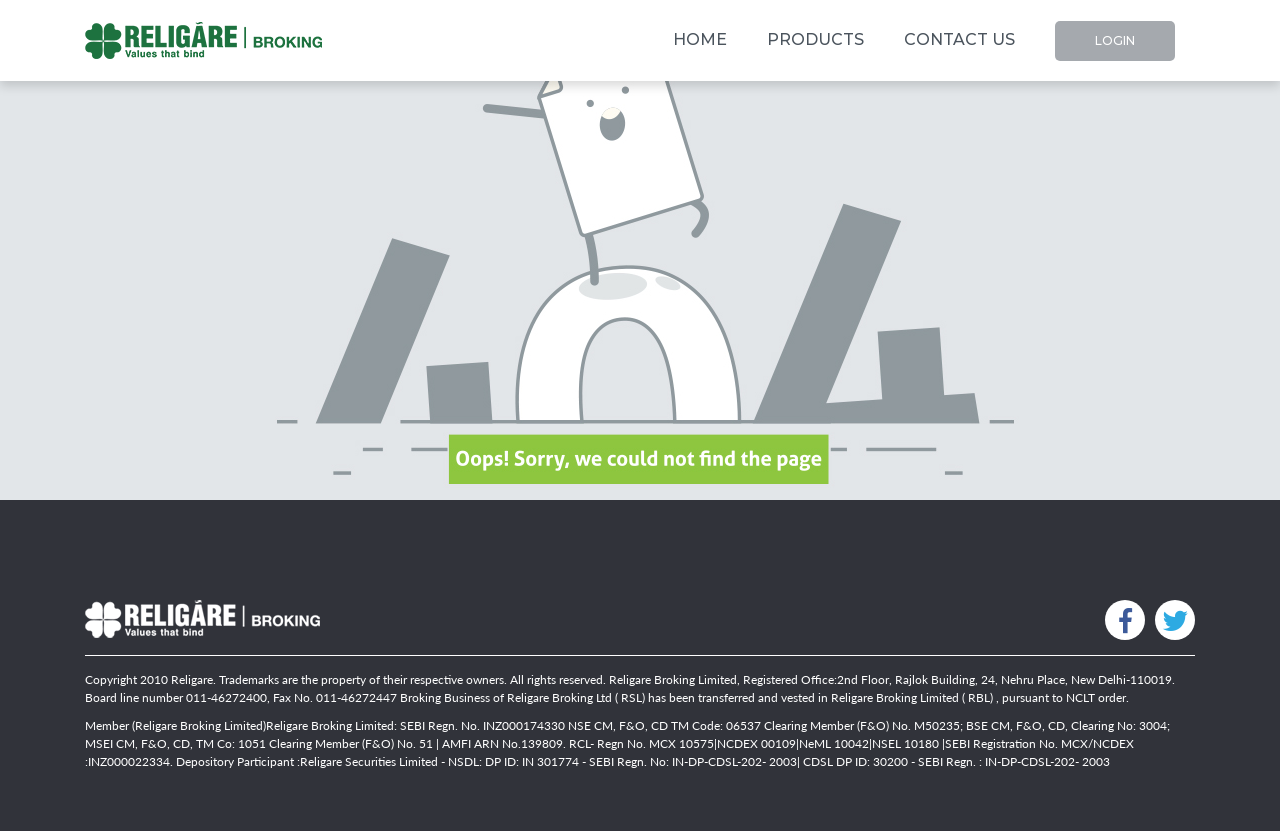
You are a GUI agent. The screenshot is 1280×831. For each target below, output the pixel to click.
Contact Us (959, 39)
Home (700, 34)
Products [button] (815, 39)
